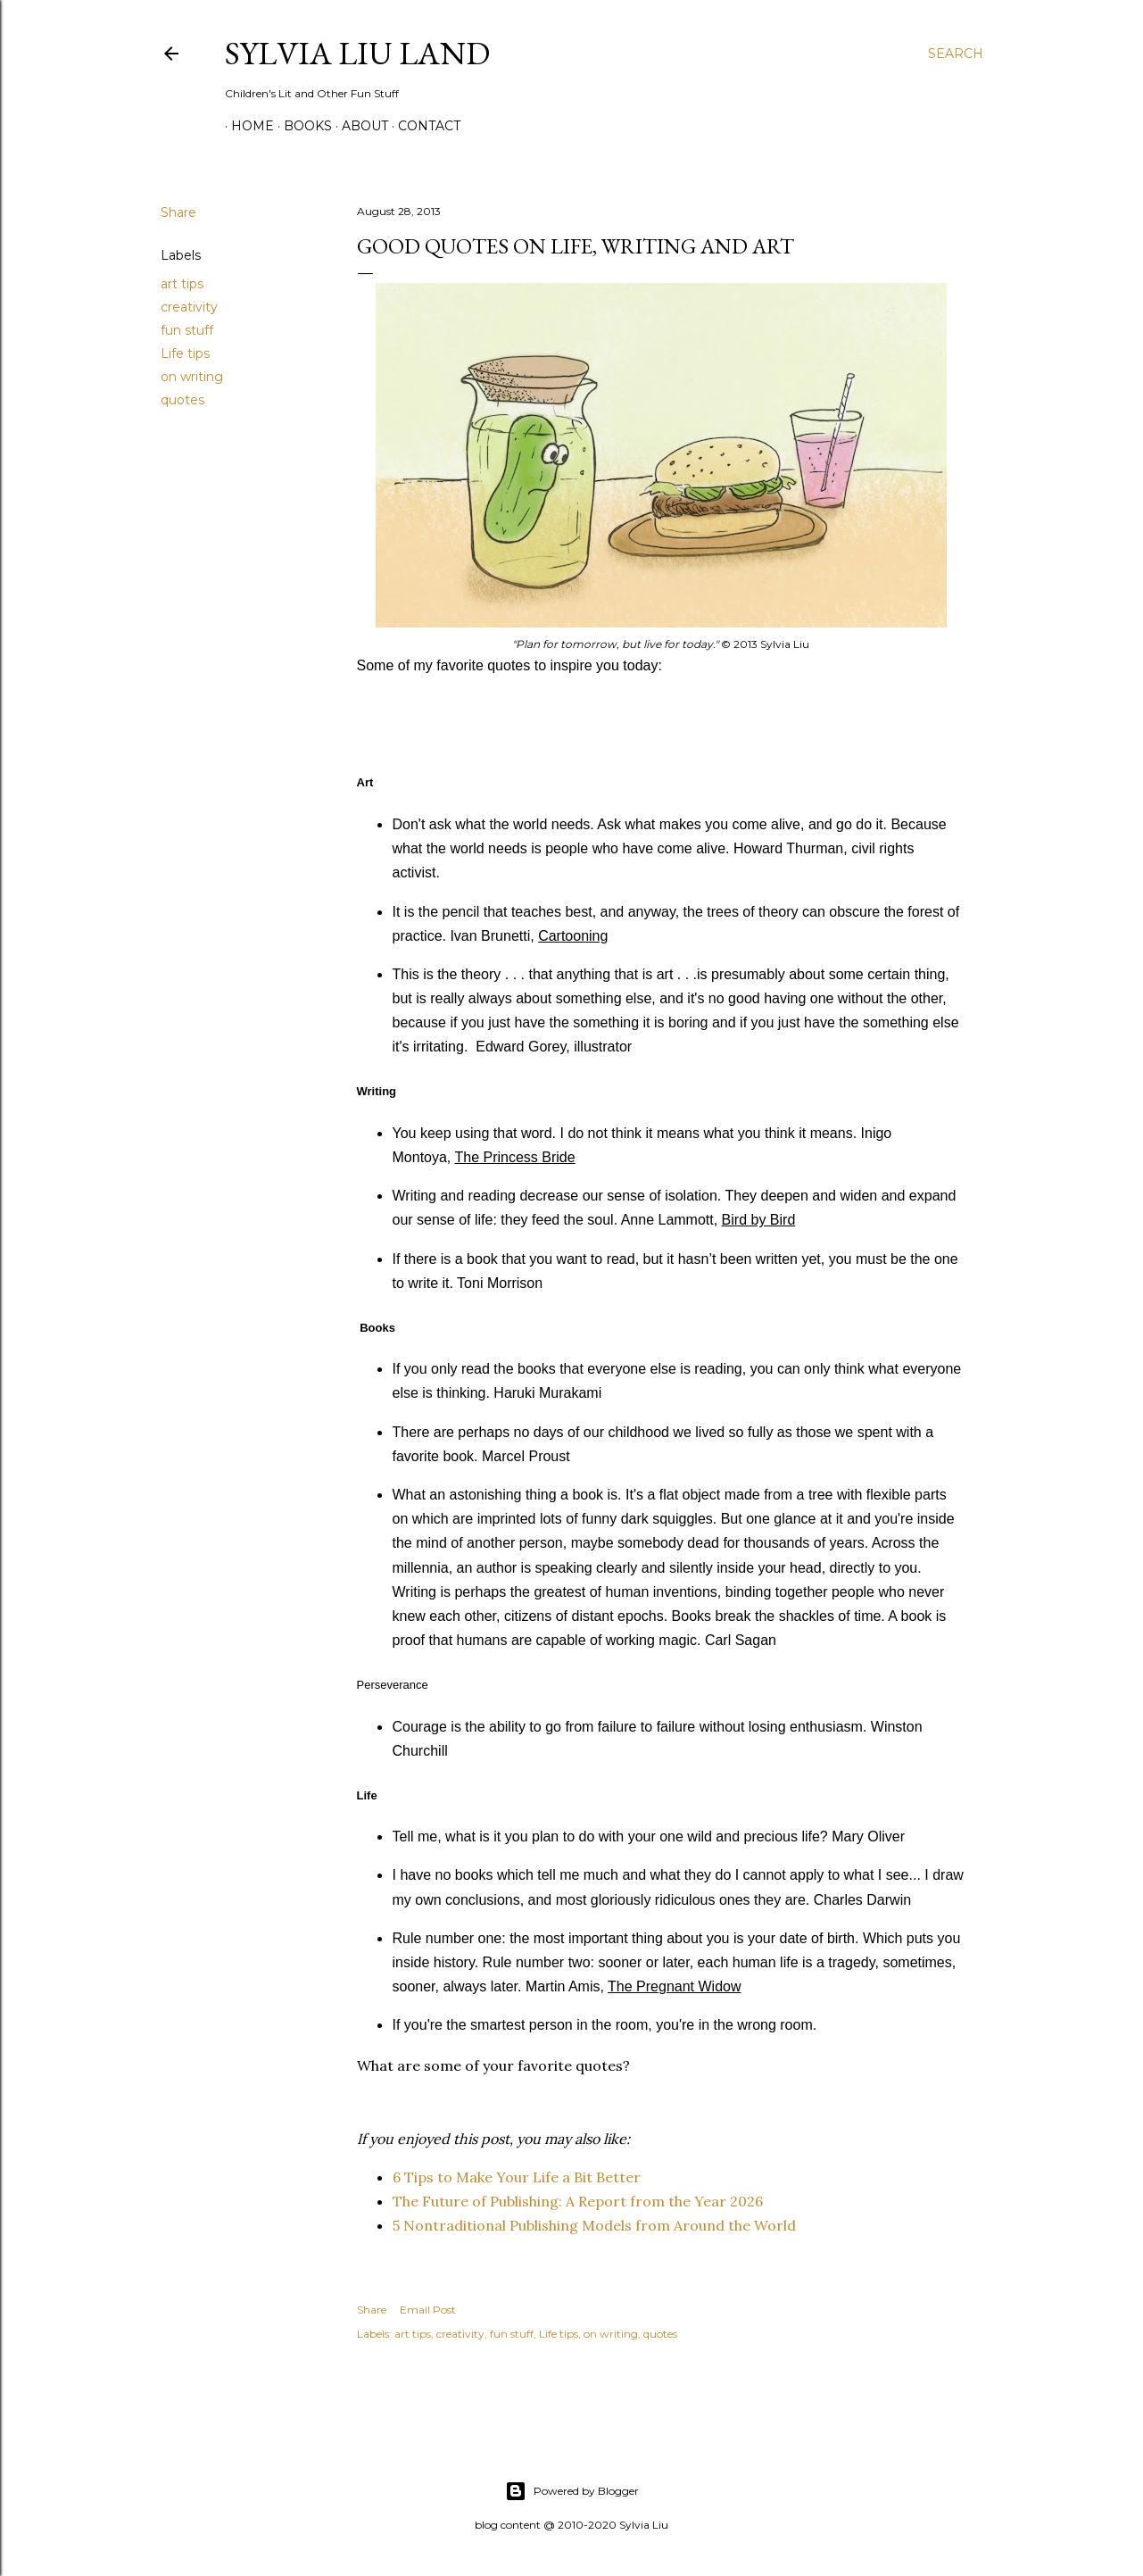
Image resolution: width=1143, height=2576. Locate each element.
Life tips (185, 353)
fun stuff (187, 330)
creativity (189, 307)
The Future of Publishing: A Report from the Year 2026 (578, 2201)
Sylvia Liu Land (357, 53)
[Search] (955, 53)
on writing (192, 377)
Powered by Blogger (572, 2491)
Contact (423, 126)
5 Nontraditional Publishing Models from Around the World (594, 2225)
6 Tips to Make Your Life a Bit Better (517, 2177)
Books (301, 126)
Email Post (428, 2309)
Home (246, 126)
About (358, 126)
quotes (182, 400)
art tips (182, 284)
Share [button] (178, 212)
